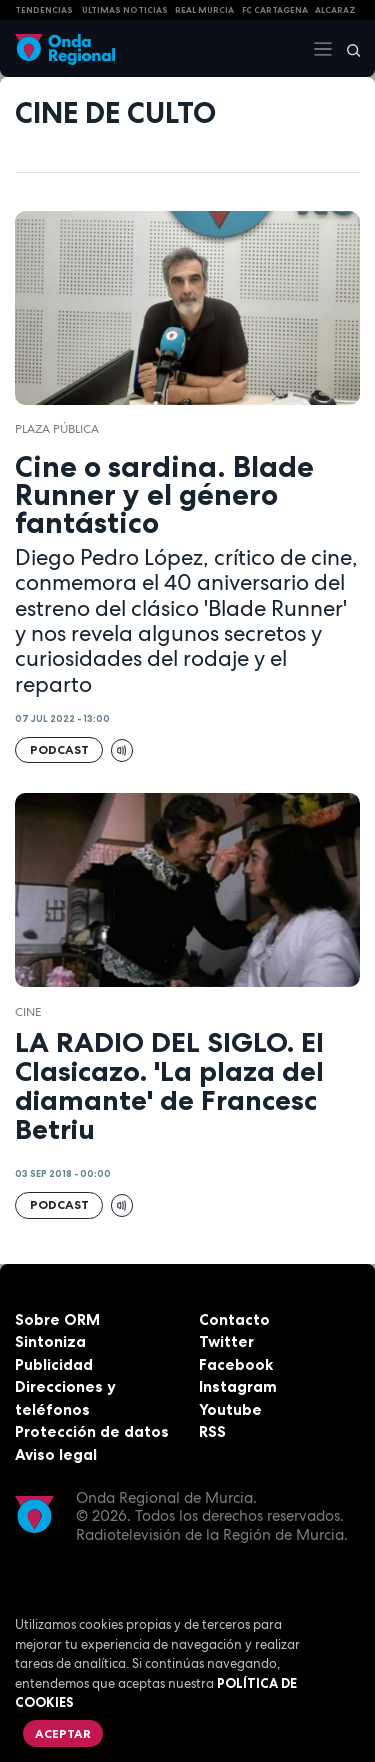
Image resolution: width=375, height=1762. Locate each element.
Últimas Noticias (125, 10)
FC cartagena (275, 10)
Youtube (230, 1409)
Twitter (226, 1341)
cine (28, 1012)
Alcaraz (335, 10)
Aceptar (63, 1733)
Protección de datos (92, 1431)
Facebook (236, 1364)
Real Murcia (204, 10)
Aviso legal (56, 1454)
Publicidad (54, 1364)
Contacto (234, 1319)
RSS (212, 1431)
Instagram (238, 1386)
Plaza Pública (57, 429)
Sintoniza (50, 1341)
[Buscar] (347, 49)
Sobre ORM (57, 1319)
